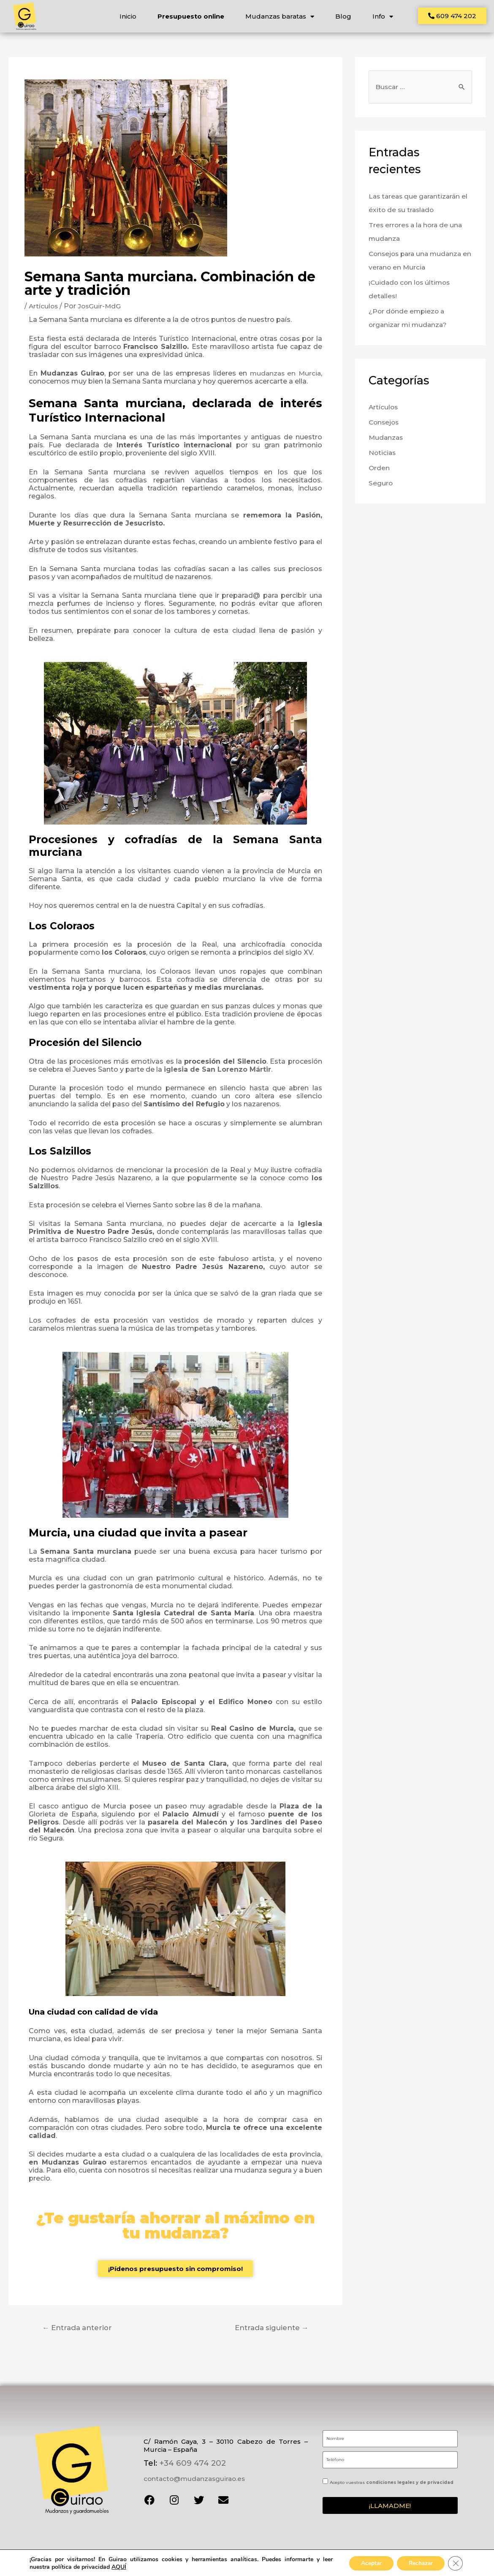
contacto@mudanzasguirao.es (194, 2481)
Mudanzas (386, 441)
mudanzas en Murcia (284, 376)
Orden (379, 471)
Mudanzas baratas (279, 16)
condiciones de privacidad (121, 2565)
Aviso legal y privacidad (194, 2560)
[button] (452, 16)
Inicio (127, 16)
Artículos (44, 309)
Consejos (385, 426)
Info (382, 16)
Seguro (381, 486)
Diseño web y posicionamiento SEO (351, 2562)
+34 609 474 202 (191, 2465)
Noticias (383, 456)
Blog (343, 16)
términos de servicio (172, 2565)
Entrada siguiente (270, 2329)
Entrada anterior (78, 2329)
